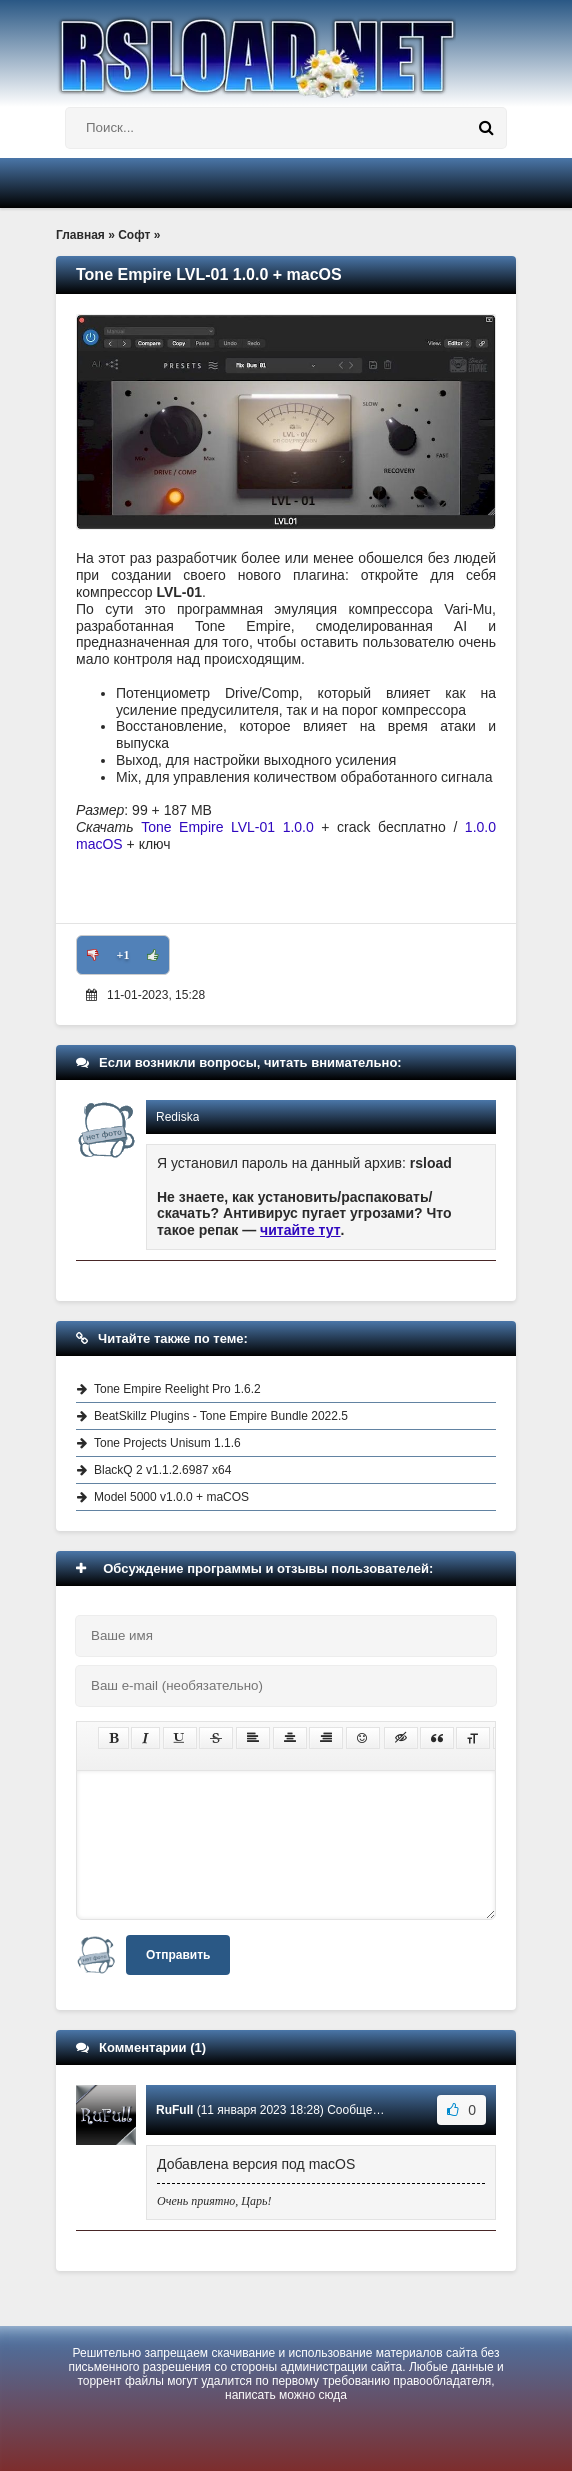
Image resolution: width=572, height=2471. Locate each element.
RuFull (174, 2110)
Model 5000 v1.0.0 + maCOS (171, 1497)
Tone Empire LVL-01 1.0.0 (227, 827)
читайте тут (300, 1230)
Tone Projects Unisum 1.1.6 (167, 1443)
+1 (123, 955)
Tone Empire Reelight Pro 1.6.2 (177, 1389)
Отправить (178, 1955)
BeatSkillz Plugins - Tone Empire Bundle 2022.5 (221, 1416)
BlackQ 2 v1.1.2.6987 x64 (162, 1470)
